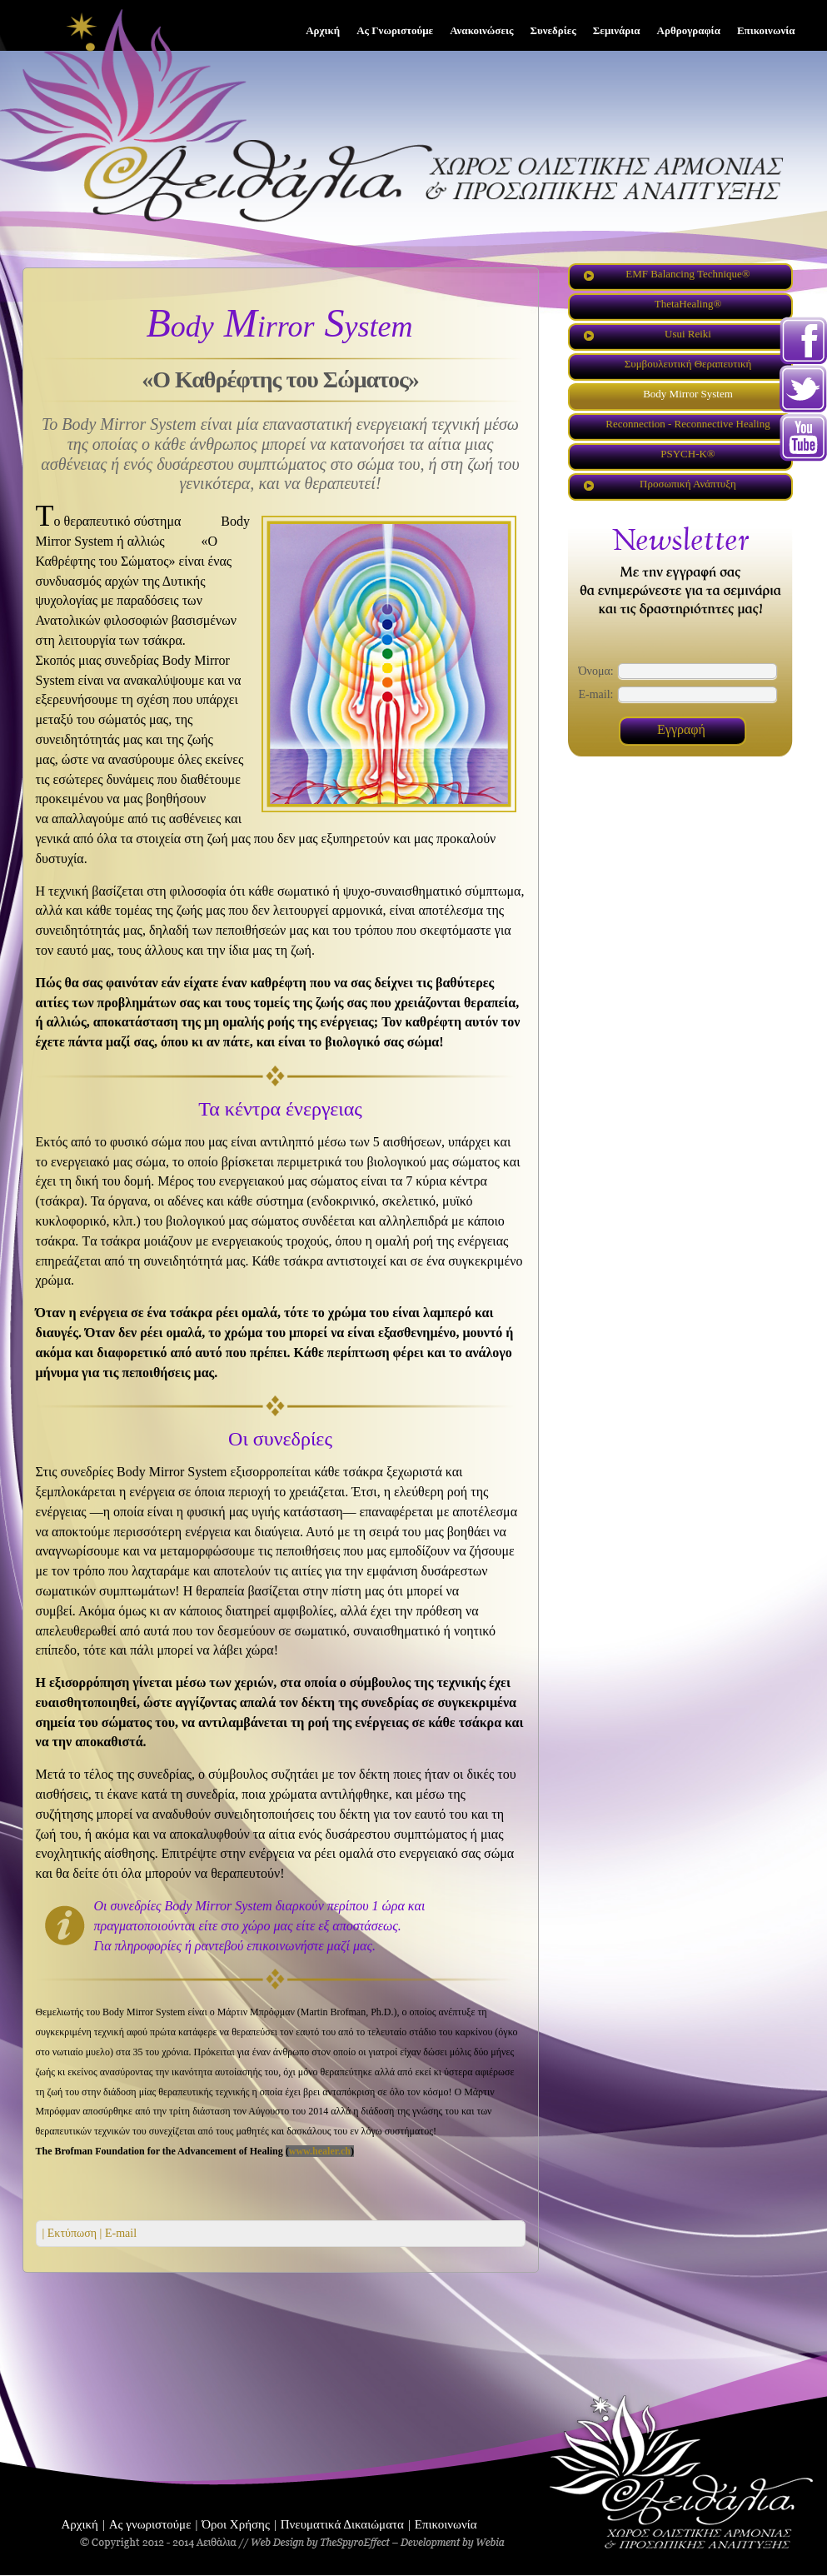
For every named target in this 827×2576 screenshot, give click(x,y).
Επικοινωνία (446, 2524)
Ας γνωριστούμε (150, 2524)
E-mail (119, 2233)
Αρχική (80, 2524)
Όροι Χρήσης (236, 2524)
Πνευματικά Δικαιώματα (342, 2524)
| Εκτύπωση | (72, 2233)
